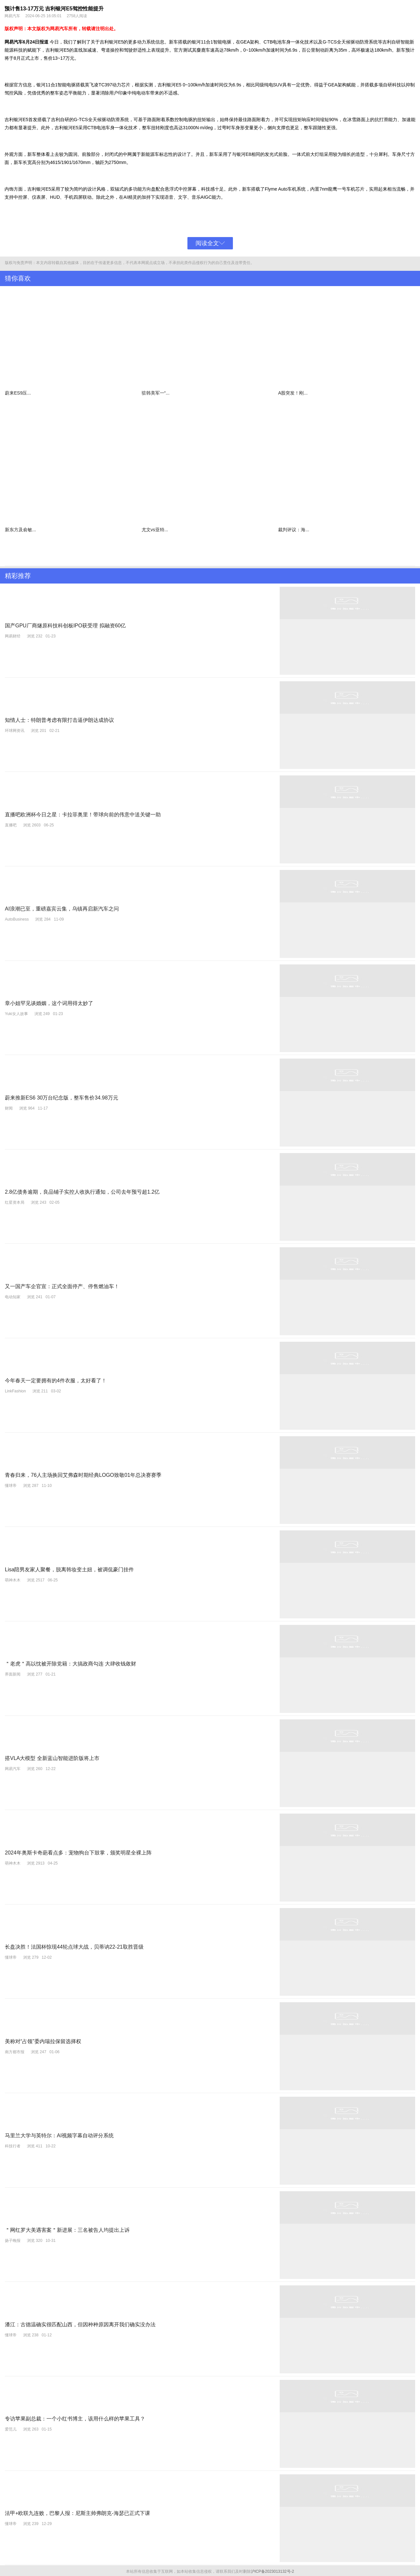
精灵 (132, 197)
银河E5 (116, 41)
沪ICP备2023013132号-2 (272, 2570)
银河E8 (243, 154)
